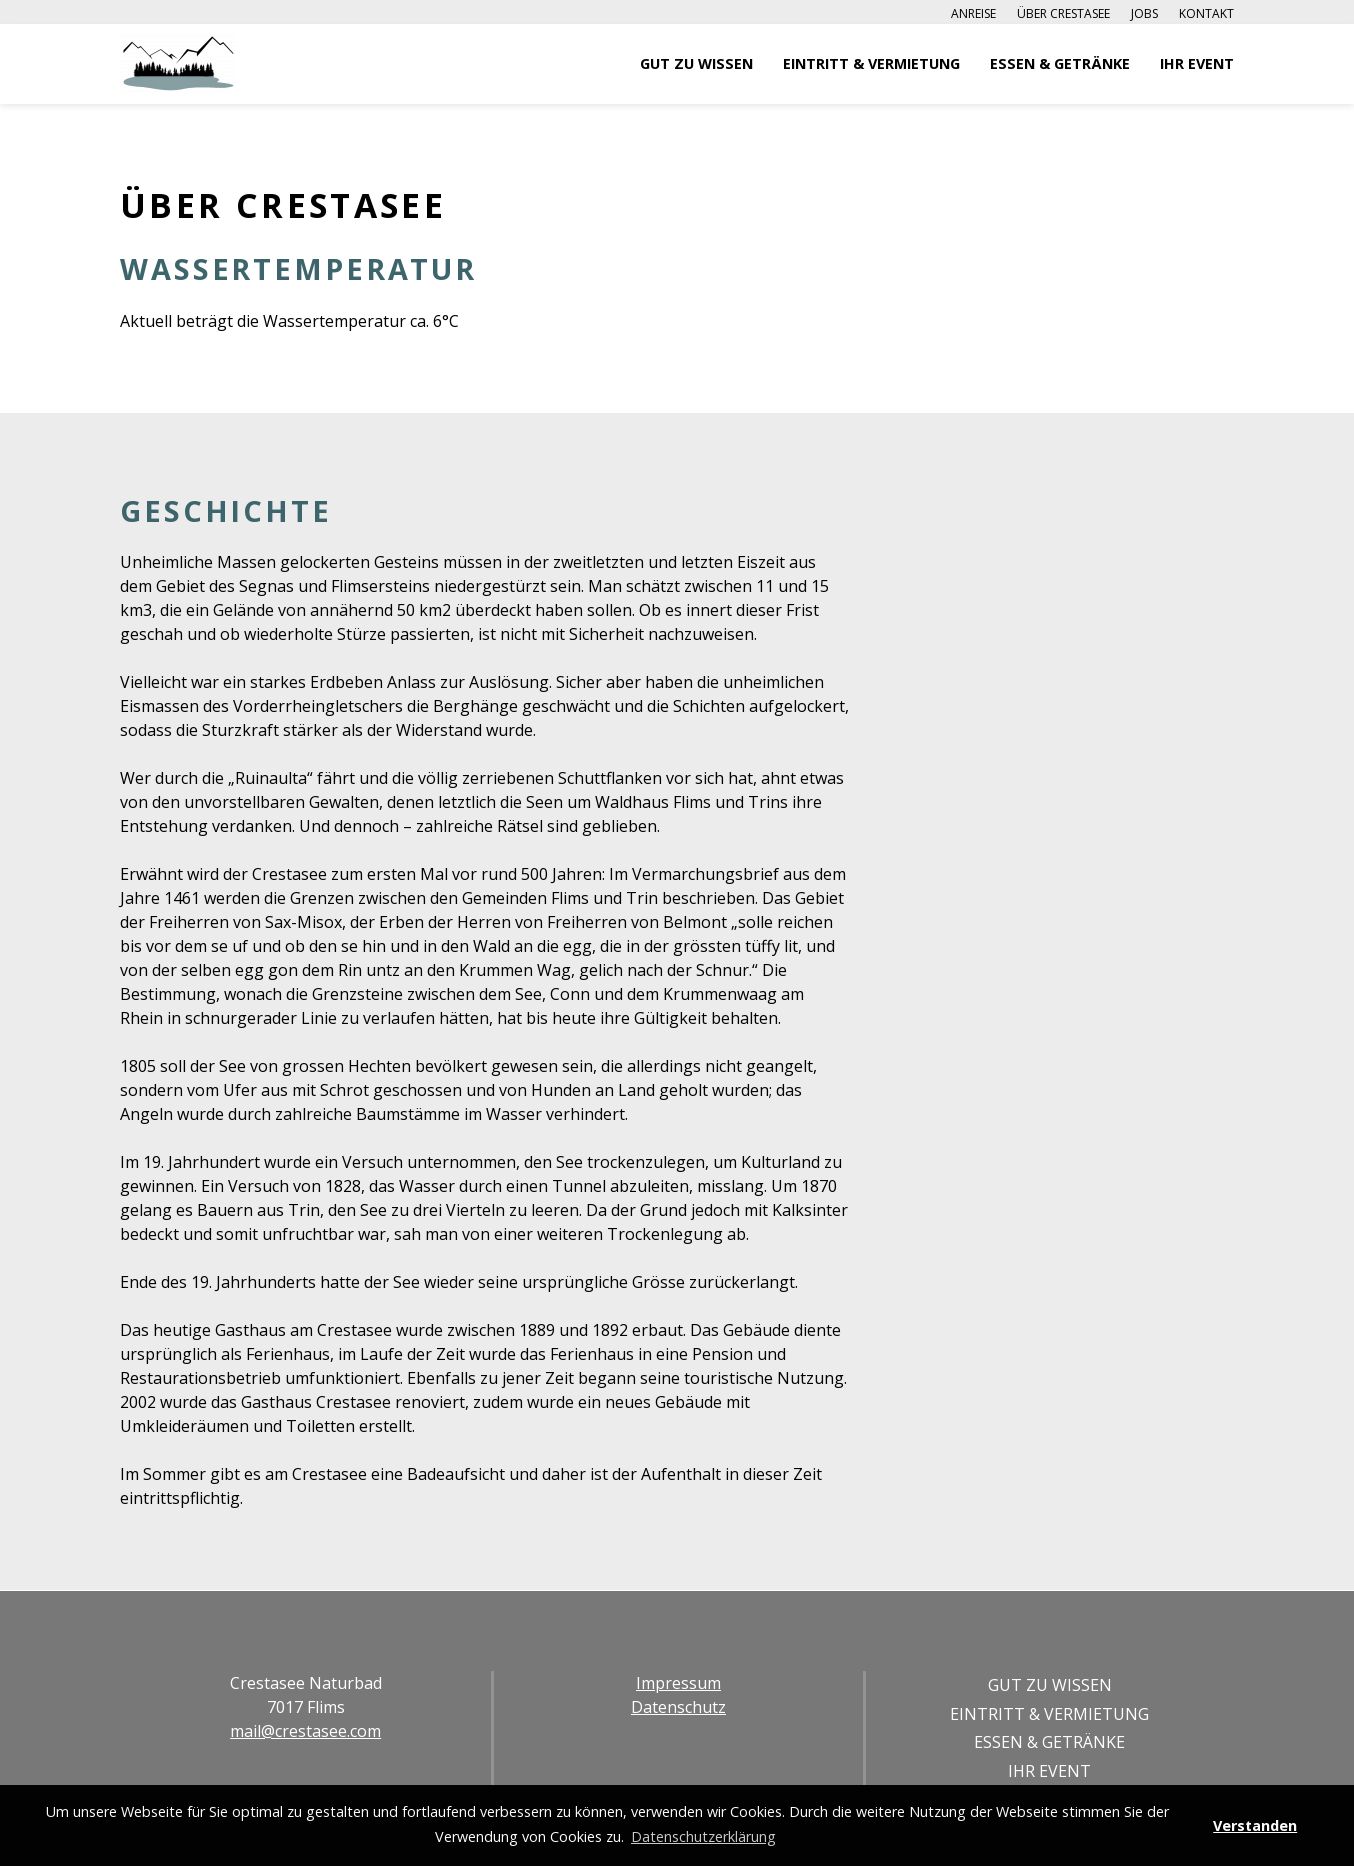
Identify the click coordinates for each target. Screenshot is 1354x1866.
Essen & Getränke (1060, 63)
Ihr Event (1197, 63)
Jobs (1144, 13)
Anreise (973, 13)
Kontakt (1206, 13)
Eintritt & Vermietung (871, 63)
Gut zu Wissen (696, 63)
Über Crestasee (1063, 13)
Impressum (678, 1683)
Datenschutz (678, 1707)
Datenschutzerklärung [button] (703, 1836)
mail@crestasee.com (305, 1731)
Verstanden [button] (1255, 1825)
